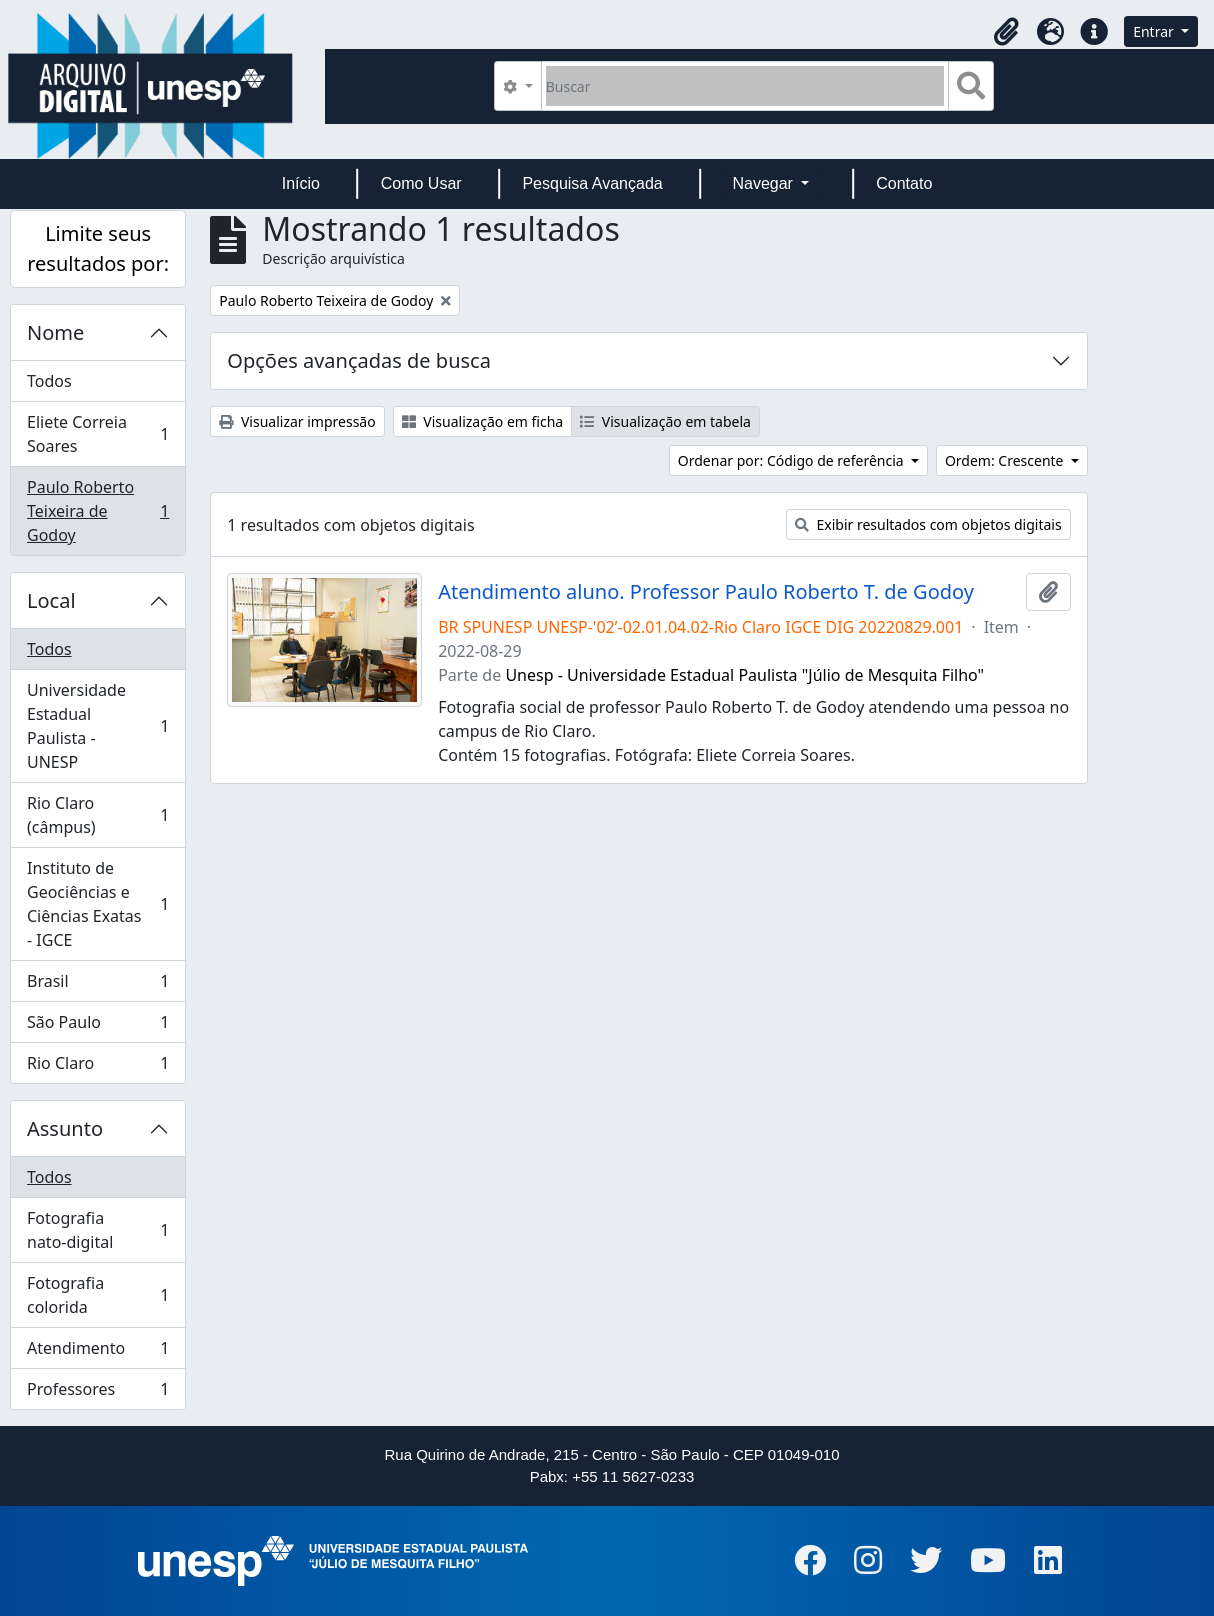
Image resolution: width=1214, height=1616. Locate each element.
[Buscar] (745, 86)
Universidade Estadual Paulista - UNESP (97, 726)
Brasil (97, 985)
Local (51, 600)
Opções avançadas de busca (359, 360)
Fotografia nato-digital (97, 1230)
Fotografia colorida (97, 1295)
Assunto (65, 1128)
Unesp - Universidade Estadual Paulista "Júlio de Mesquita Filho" (744, 675)
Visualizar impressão (297, 421)
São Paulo (97, 1026)
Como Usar (421, 183)
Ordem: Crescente (1006, 460)
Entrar (1155, 31)
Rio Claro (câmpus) (97, 815)
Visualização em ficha (483, 421)
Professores (97, 1393)
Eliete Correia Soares (97, 434)
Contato (904, 183)
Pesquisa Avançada (592, 183)
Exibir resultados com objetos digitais (928, 524)
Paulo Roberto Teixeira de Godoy (97, 511)
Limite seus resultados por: (98, 248)
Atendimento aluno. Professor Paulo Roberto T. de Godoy (706, 592)
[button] (1006, 32)
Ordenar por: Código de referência (793, 460)
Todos (49, 381)
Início (301, 183)
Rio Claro (97, 1067)
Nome (55, 332)
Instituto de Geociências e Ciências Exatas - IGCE (97, 904)
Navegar (764, 183)
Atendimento (97, 1352)
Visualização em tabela (665, 421)
